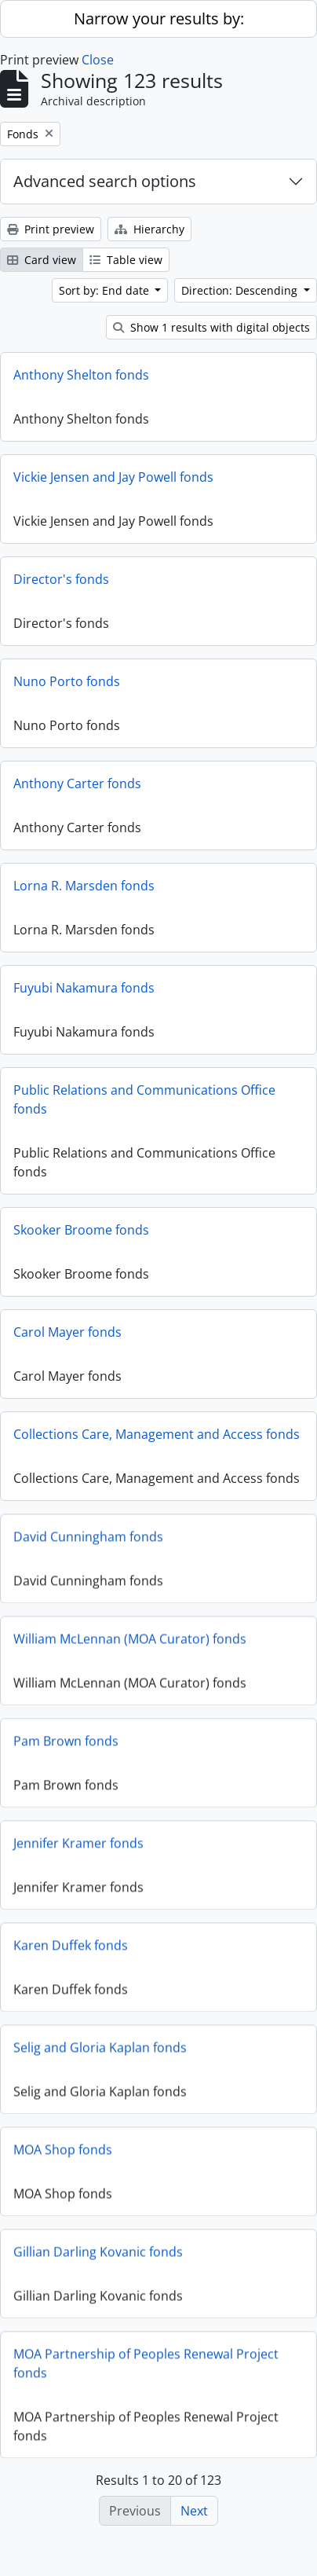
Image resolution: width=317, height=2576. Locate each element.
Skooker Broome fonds (81, 1229)
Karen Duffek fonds (70, 1949)
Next (194, 2510)
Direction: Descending (241, 290)
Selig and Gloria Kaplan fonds (100, 2051)
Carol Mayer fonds (67, 1332)
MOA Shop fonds (62, 2154)
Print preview (50, 229)
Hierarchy (149, 229)
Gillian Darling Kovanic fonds (98, 2256)
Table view (125, 259)
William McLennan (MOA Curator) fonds (129, 1643)
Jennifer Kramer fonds (78, 1847)
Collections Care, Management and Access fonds (156, 1434)
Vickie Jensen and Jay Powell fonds (113, 477)
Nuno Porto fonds (66, 681)
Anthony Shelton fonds (81, 374)
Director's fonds (61, 579)
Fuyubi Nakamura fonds (84, 987)
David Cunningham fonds (88, 1541)
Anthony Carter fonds (77, 783)
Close (98, 59)
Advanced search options (104, 181)
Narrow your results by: (159, 18)
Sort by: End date (105, 290)
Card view (41, 259)
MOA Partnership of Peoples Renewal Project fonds (146, 2368)
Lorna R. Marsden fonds (84, 885)
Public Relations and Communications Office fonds (144, 1099)
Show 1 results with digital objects (211, 327)
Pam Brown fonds (65, 1745)
